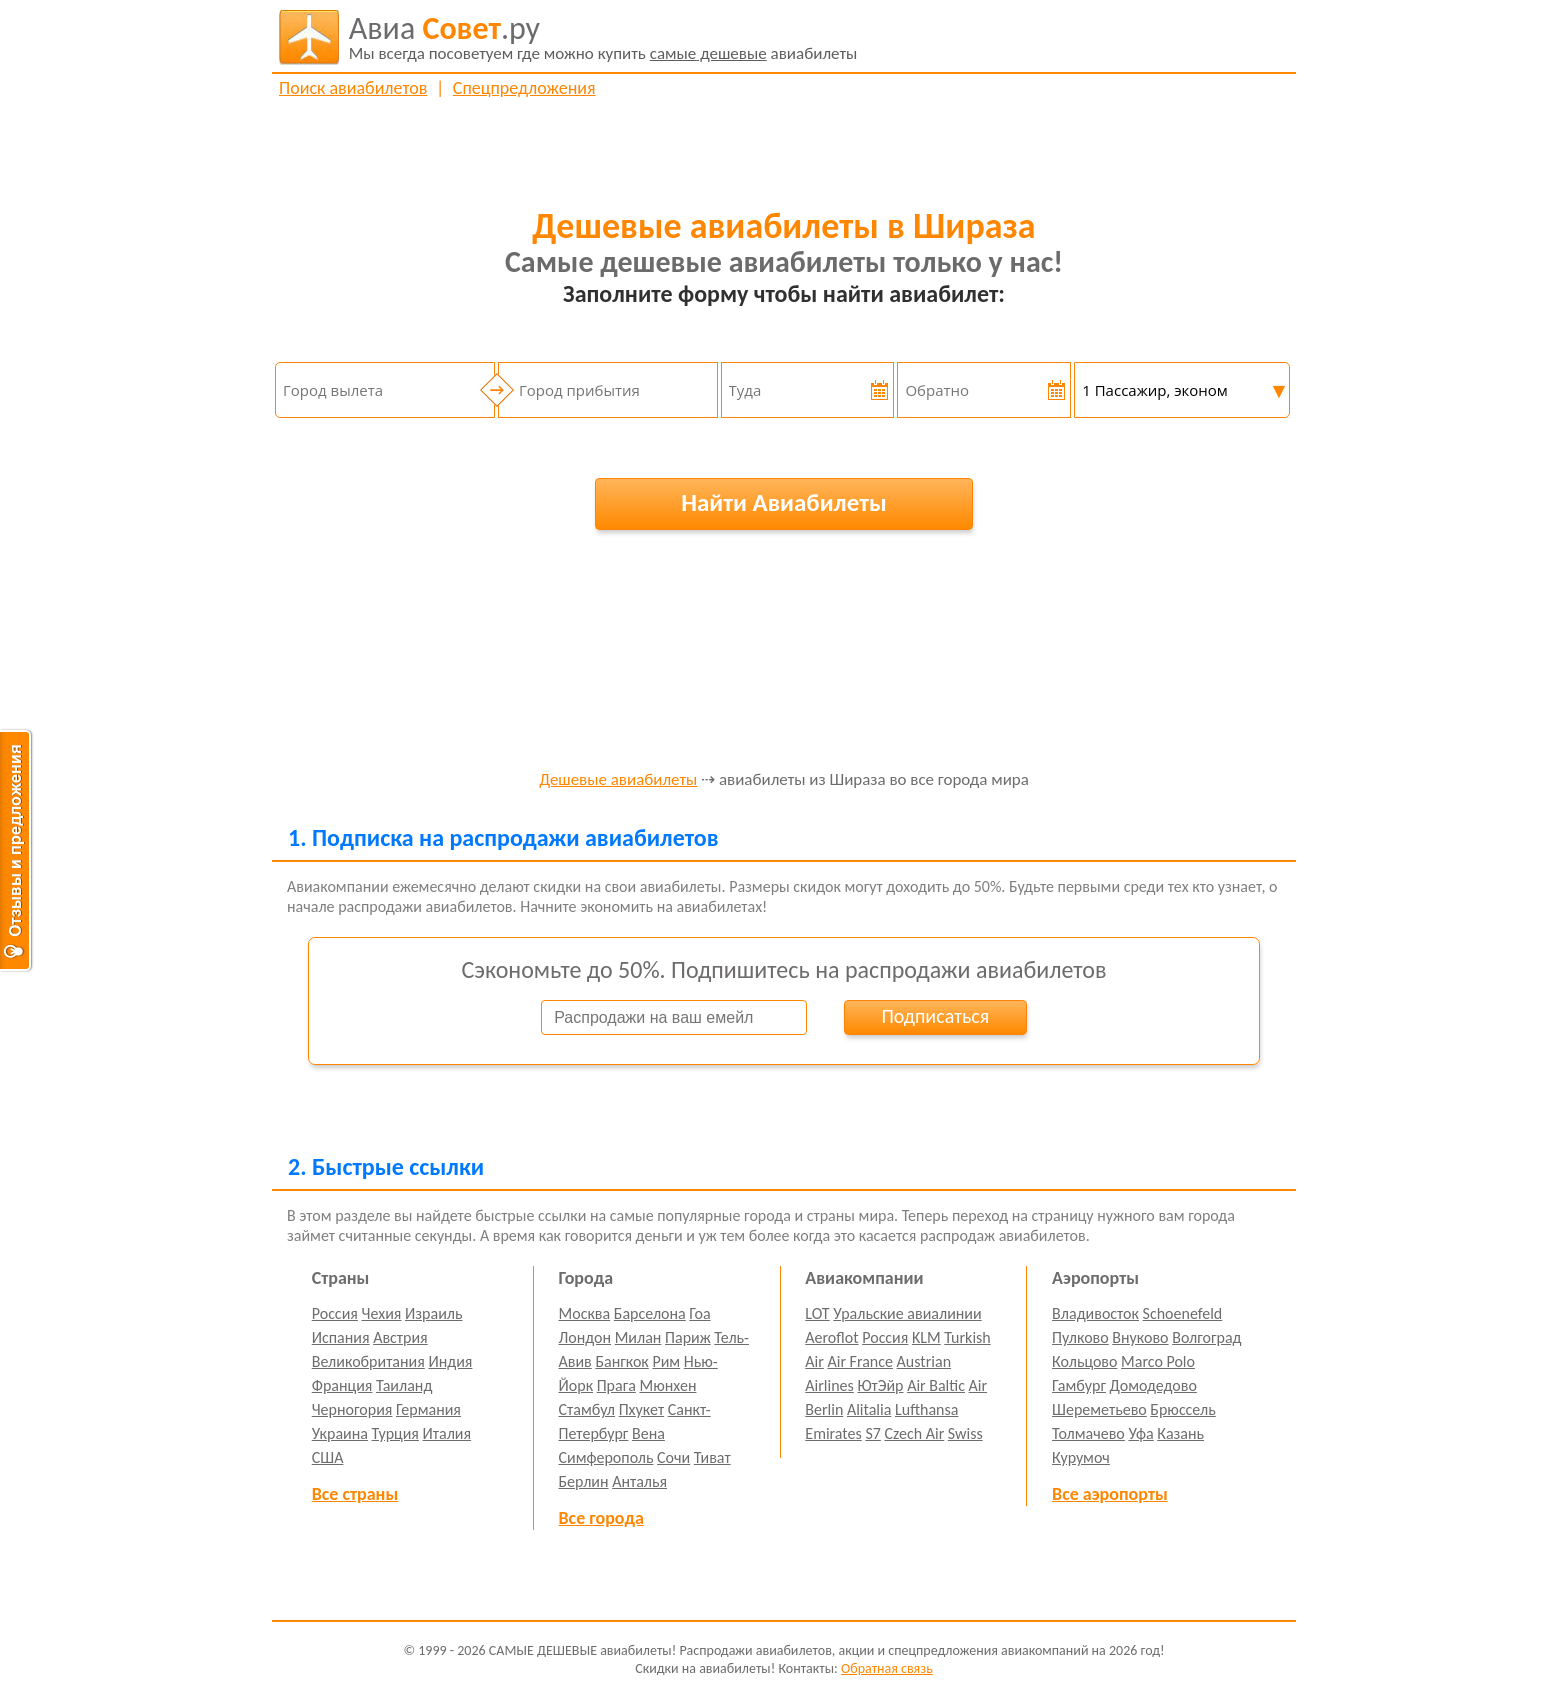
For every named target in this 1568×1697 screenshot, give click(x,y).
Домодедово (1153, 1385)
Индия (450, 1361)
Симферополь (606, 1457)
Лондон (585, 1337)
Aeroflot (831, 1337)
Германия (428, 1409)
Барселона (650, 1313)
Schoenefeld (1183, 1313)
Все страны (355, 1494)
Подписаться (935, 1016)
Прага (616, 1385)
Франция (342, 1385)
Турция (395, 1433)
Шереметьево (1099, 1409)
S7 (872, 1433)
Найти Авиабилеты (784, 502)
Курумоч (1081, 1457)
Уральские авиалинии (907, 1313)
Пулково (1080, 1337)
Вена (648, 1433)
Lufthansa (926, 1409)
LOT (817, 1313)
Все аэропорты (1110, 1494)
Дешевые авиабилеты (618, 780)
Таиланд (404, 1385)
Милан (638, 1337)
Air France (860, 1361)
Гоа (699, 1313)
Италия (447, 1433)
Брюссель (1182, 1409)
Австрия (400, 1337)
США (328, 1457)
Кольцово (1084, 1361)
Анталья (639, 1481)
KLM (926, 1337)
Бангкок (621, 1361)
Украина (340, 1433)
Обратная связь (887, 1668)
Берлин (584, 1481)
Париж (688, 1337)
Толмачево (1088, 1433)
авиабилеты (603, 37)
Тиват (712, 1457)
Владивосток (1095, 1313)
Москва (585, 1313)
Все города (601, 1518)
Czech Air (914, 1433)
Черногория (352, 1409)
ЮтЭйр (880, 1385)
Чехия (382, 1313)
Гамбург (1079, 1385)
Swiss (965, 1433)
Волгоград (1206, 1337)
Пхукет (641, 1409)
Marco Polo (1158, 1361)
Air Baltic (936, 1385)
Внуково (1140, 1337)
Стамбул (587, 1409)
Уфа (1140, 1433)
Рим (666, 1361)
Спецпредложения (524, 88)
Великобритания (368, 1361)
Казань (1180, 1433)
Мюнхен (667, 1385)
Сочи (673, 1457)
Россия (335, 1313)
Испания (341, 1337)
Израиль (433, 1313)
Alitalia (869, 1409)
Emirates (833, 1433)
